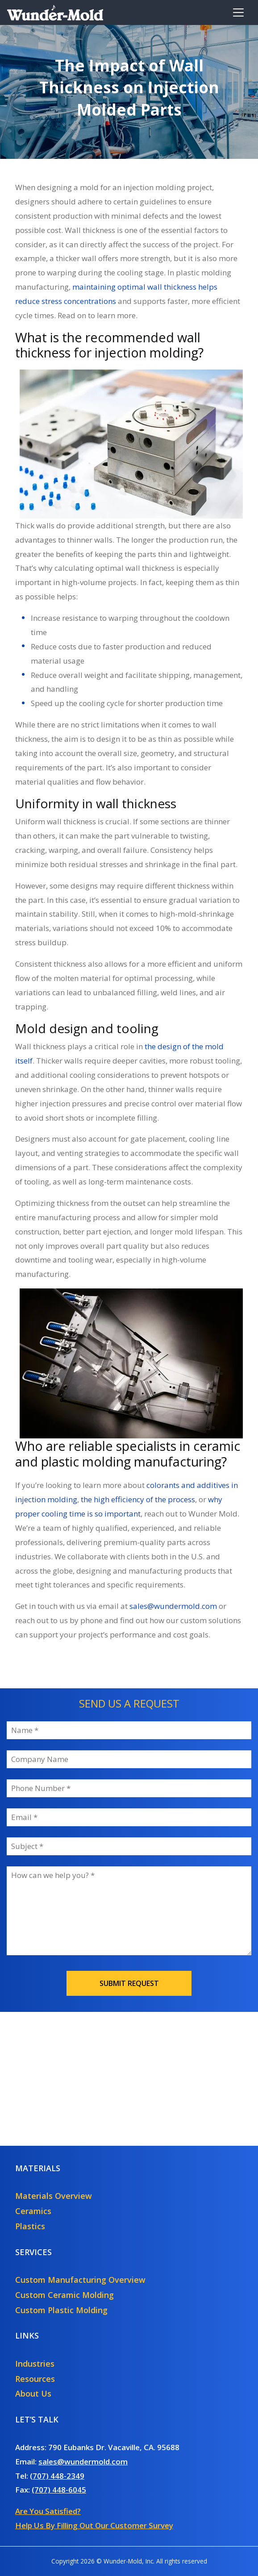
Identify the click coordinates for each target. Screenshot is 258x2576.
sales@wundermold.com (83, 2461)
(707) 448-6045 (59, 2490)
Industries (34, 2363)
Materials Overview (53, 2195)
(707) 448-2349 (57, 2476)
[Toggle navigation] (238, 12)
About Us (33, 2393)
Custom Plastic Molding (61, 2310)
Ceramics (33, 2211)
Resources (35, 2378)
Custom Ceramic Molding (64, 2294)
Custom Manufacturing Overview (80, 2279)
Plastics (30, 2226)
